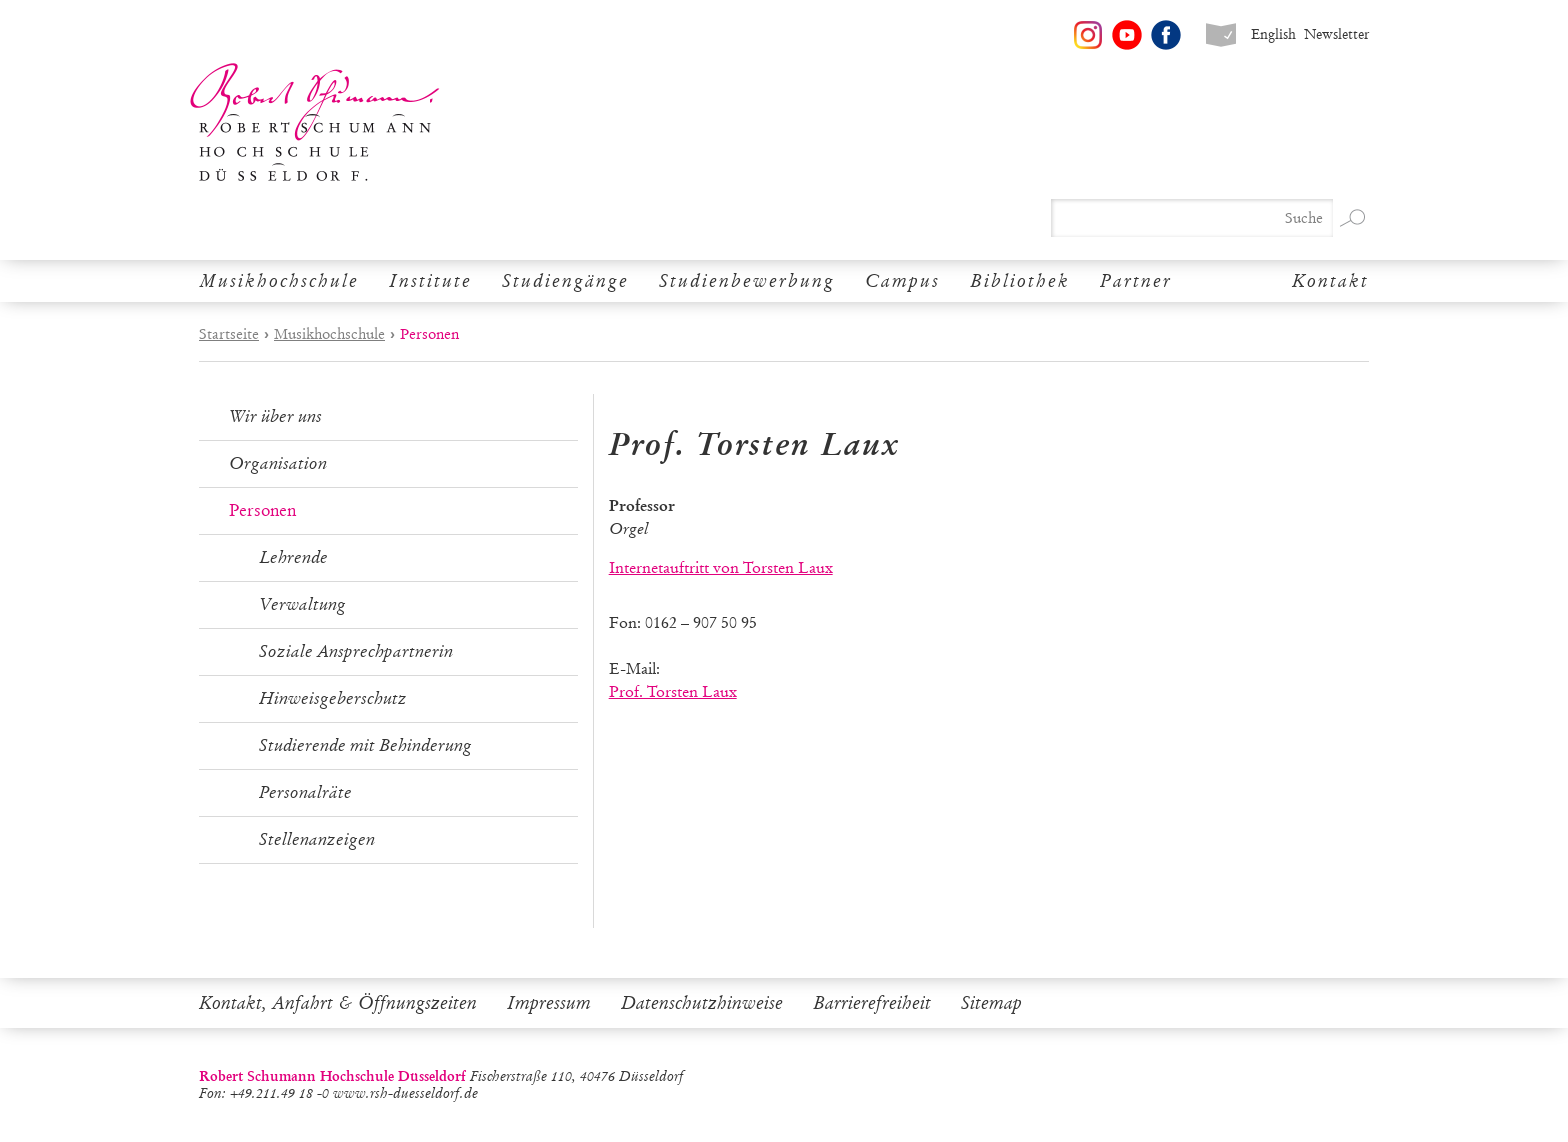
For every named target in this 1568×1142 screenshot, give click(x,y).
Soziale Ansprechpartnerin (356, 651)
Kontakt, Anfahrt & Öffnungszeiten (338, 1003)
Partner (1136, 281)
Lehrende (293, 557)
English (1273, 34)
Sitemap (991, 1003)
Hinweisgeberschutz (333, 698)
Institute (430, 281)
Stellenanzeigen (317, 839)
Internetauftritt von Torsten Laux (721, 567)
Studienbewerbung (747, 281)
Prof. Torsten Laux (673, 691)
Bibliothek (1020, 281)
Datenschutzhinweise (702, 1003)
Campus (902, 281)
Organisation (278, 463)
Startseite (229, 334)
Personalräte (305, 792)
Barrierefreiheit (872, 1003)
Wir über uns (275, 416)
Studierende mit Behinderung (365, 745)
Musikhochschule (279, 281)
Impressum (549, 1003)
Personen (262, 510)
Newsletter (1336, 34)
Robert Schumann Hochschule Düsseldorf (315, 122)
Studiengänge (565, 281)
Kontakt (1330, 281)
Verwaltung (302, 604)
